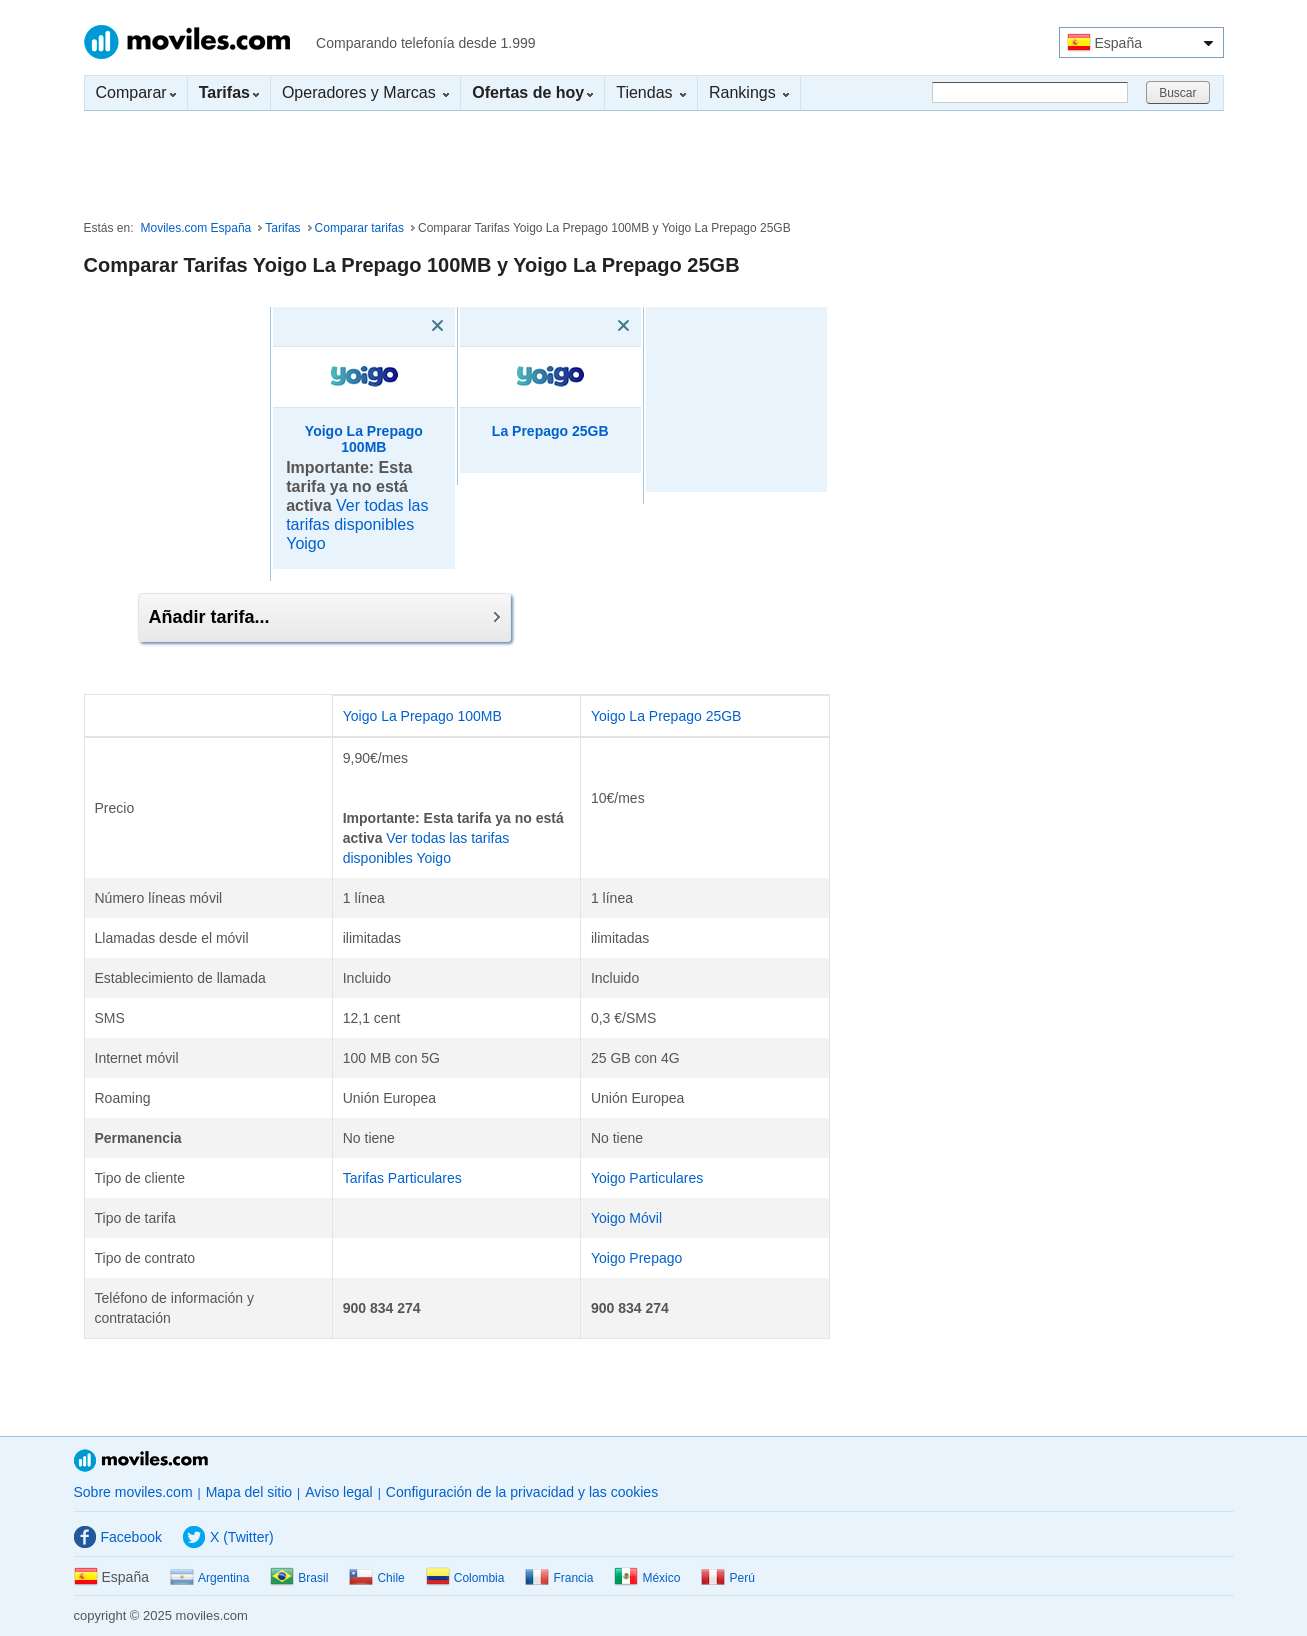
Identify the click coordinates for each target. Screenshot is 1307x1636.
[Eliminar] (409, 326)
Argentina (209, 1578)
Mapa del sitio (249, 1492)
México (647, 1578)
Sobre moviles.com (133, 1492)
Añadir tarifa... (324, 617)
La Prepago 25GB (550, 431)
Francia (559, 1578)
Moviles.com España (196, 228)
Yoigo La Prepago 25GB (666, 716)
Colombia (465, 1578)
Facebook (118, 1537)
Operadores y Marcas (365, 92)
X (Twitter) (228, 1537)
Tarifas (282, 228)
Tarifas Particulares (402, 1178)
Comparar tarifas (359, 228)
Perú (727, 1578)
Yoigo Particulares (647, 1178)
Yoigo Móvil (626, 1218)
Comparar (136, 92)
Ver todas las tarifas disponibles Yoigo (357, 524)
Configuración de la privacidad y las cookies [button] (522, 1492)
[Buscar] (1030, 92)
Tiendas (651, 92)
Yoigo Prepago (636, 1258)
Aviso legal (338, 1492)
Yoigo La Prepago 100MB (364, 439)
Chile (376, 1578)
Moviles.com (187, 42)
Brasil (299, 1578)
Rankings (749, 92)
